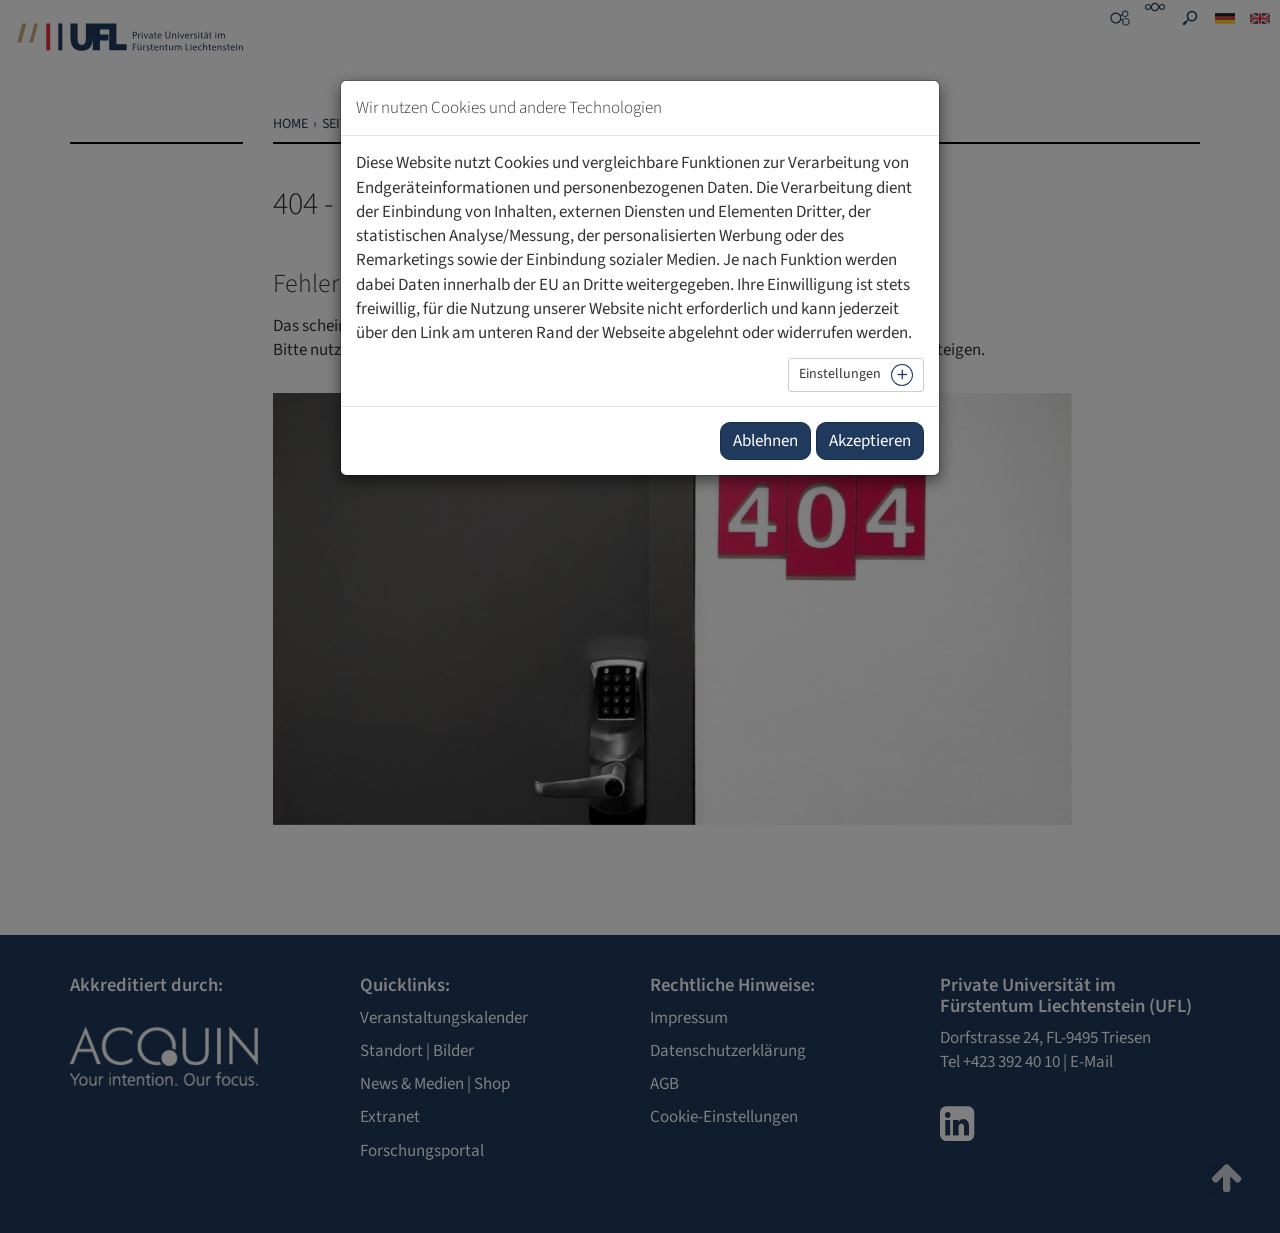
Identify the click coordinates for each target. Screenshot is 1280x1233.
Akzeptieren (870, 441)
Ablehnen (765, 441)
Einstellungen (840, 374)
